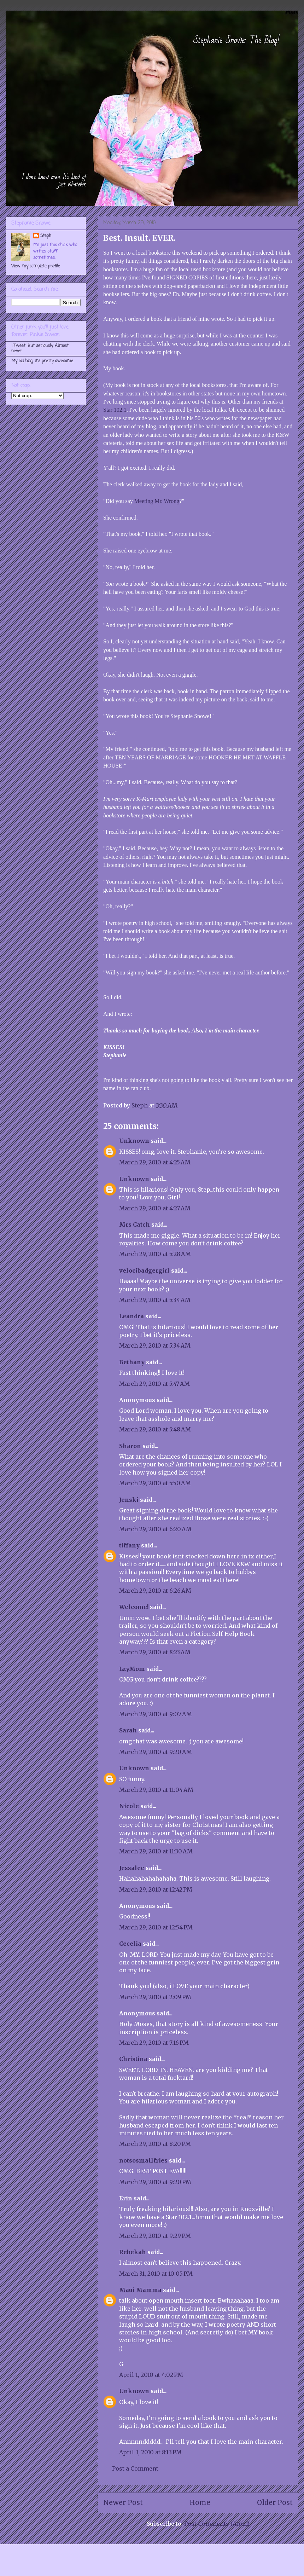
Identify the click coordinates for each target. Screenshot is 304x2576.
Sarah (128, 1730)
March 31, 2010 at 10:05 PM (156, 2273)
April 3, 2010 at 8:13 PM (150, 2452)
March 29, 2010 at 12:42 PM (155, 1889)
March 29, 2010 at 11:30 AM (156, 1851)
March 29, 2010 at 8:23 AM (155, 1652)
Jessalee (131, 1867)
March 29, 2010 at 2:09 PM (155, 1997)
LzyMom (132, 1668)
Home (199, 2502)
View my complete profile (35, 266)
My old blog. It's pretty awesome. (42, 361)
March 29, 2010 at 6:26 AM (155, 1590)
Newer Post (123, 2502)
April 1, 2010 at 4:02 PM (151, 2374)
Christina (133, 2058)
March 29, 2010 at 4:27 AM (155, 1208)
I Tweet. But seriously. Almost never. (40, 348)
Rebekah (132, 2252)
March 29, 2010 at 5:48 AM (155, 1429)
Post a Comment (135, 2468)
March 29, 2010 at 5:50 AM (155, 1483)
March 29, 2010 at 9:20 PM (155, 2182)
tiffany (129, 1545)
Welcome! (133, 1606)
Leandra (131, 1316)
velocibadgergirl (144, 1270)
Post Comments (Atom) (217, 2523)
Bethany (132, 1362)
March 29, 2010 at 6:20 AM (155, 1529)
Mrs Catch (134, 1224)
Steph (45, 236)
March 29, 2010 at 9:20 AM (155, 1751)
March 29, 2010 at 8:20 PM (155, 2143)
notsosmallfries (143, 2160)
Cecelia (130, 1943)
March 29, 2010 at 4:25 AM (155, 1162)
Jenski (129, 1499)
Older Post (275, 2502)
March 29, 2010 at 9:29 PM (155, 2235)
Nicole (129, 1806)
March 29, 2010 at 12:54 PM (156, 1927)
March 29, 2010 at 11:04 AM (156, 1789)
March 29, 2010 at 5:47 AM (154, 1383)
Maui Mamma (140, 2289)
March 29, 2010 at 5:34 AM (155, 1299)
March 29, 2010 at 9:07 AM (155, 1714)
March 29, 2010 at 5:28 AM (155, 1253)
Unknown (134, 1140)
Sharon (130, 1445)
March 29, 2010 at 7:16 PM (154, 2042)
